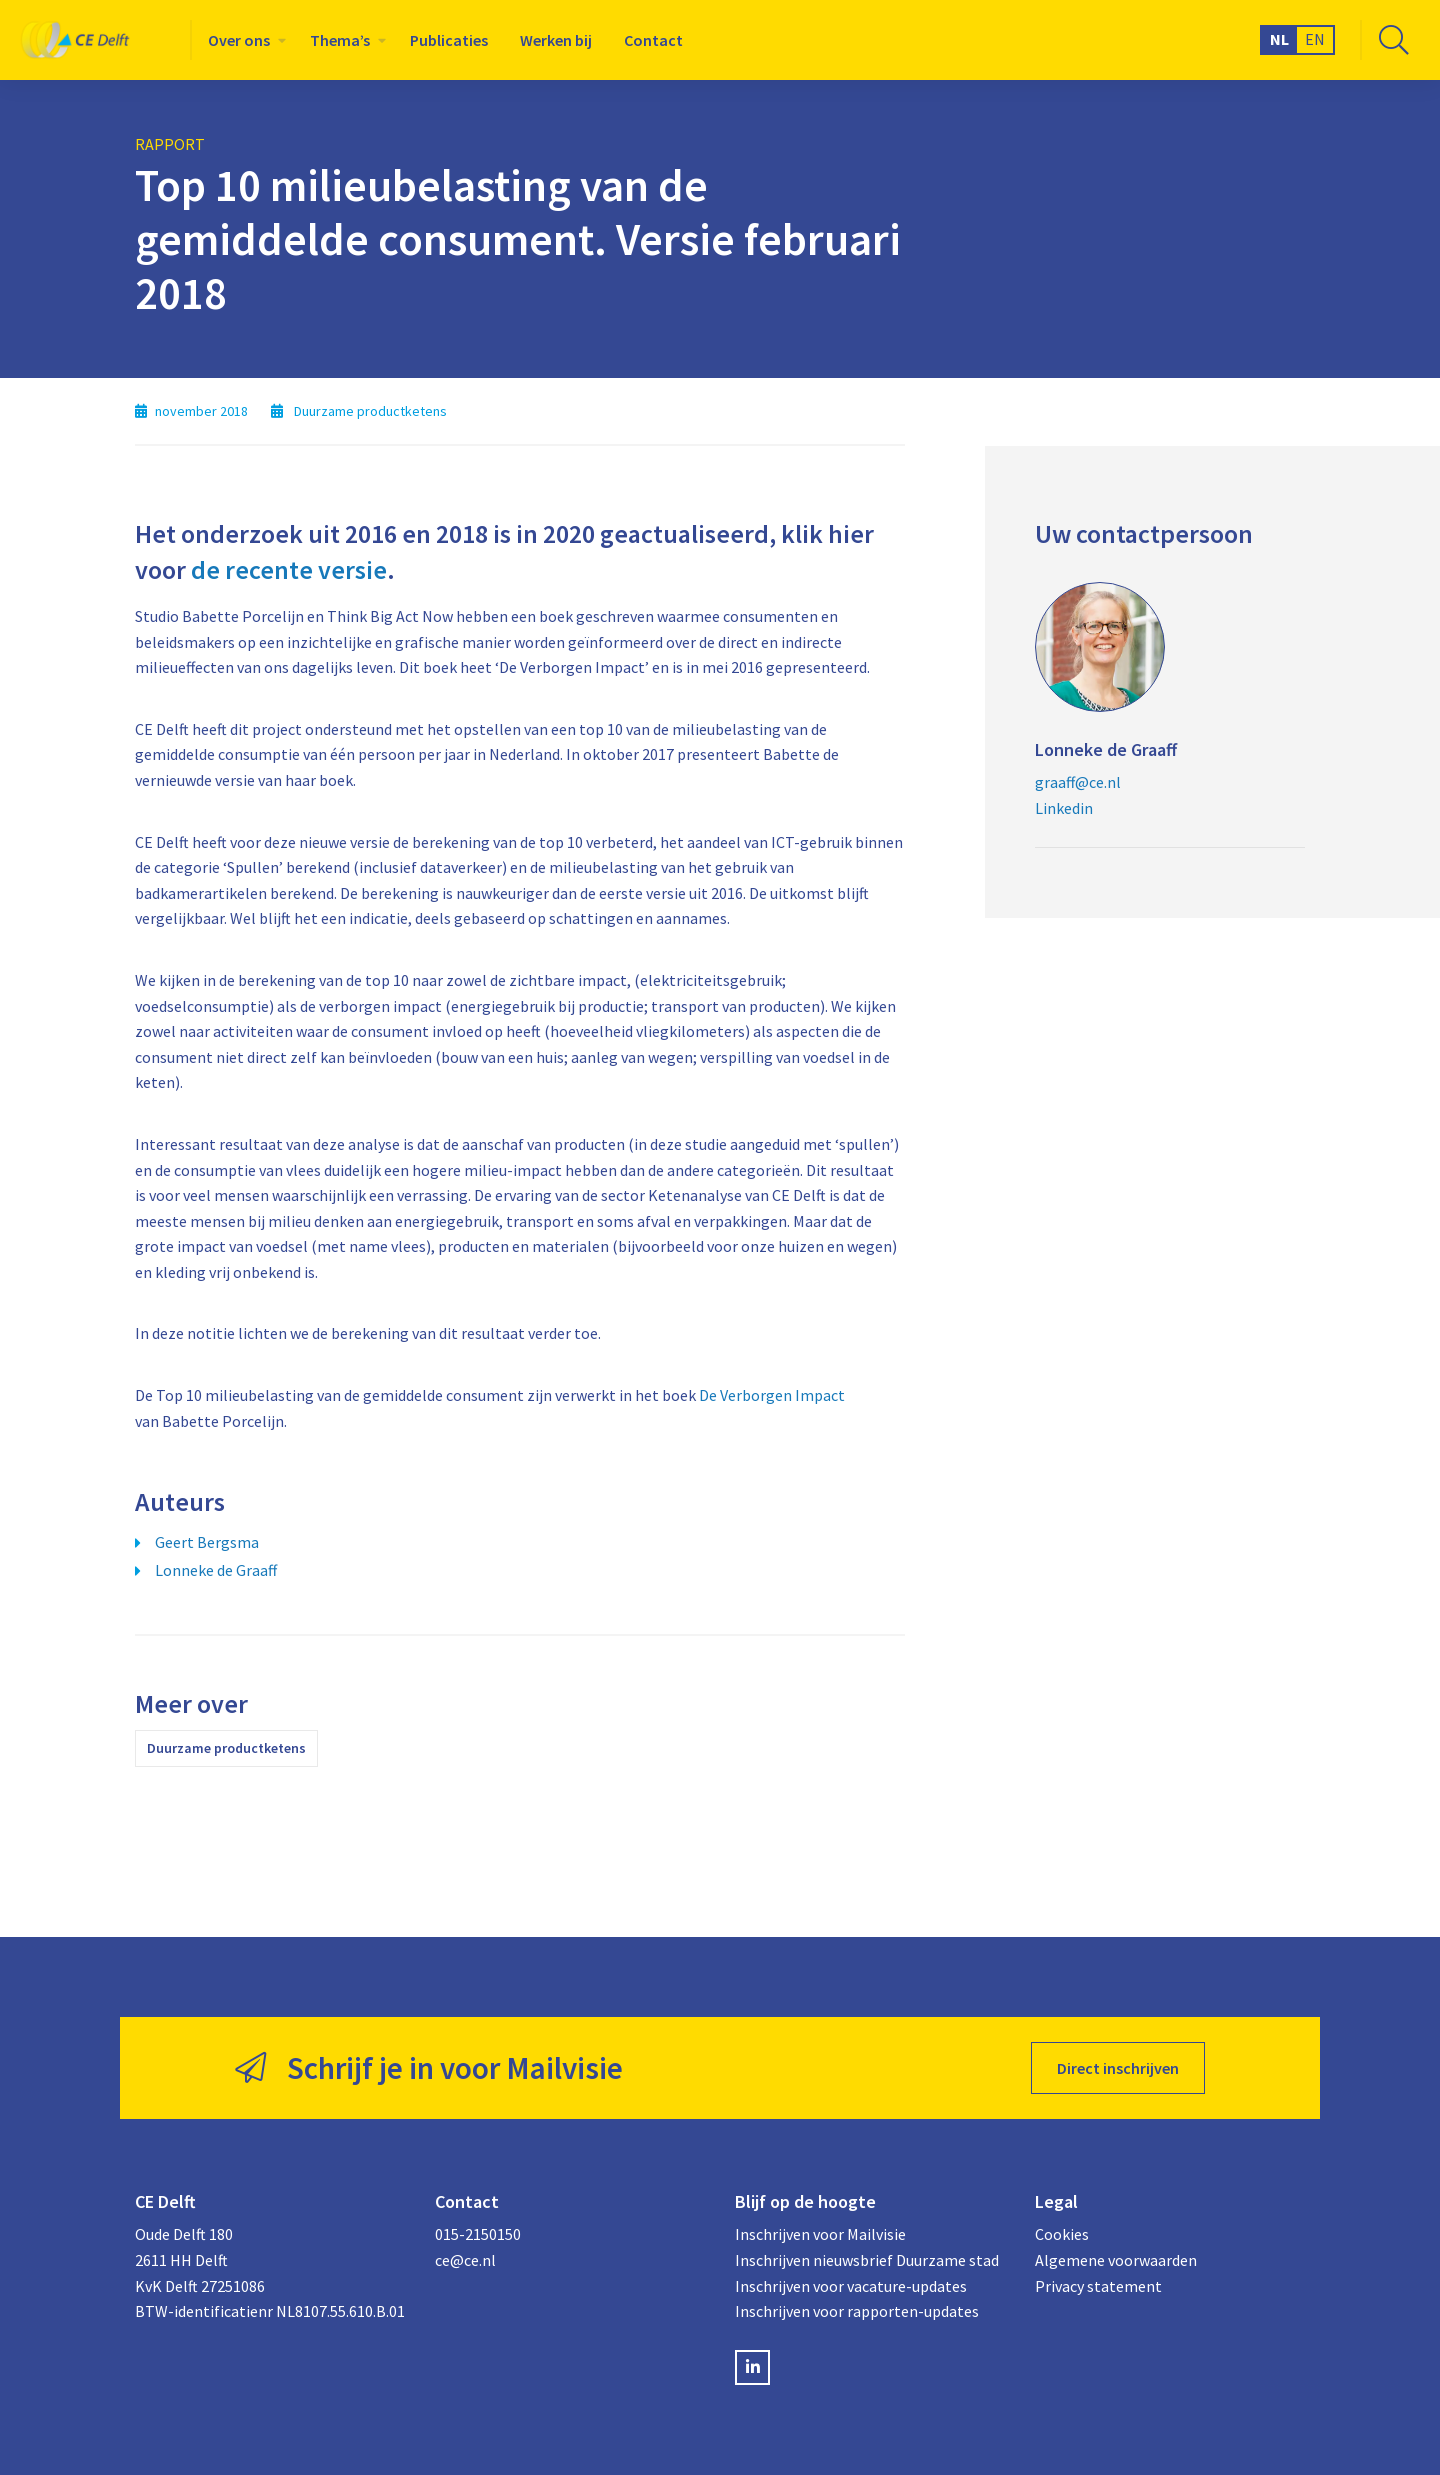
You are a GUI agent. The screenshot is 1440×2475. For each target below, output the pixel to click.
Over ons (239, 40)
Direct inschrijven (1118, 2068)
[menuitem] (243, 40)
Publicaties (449, 40)
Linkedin (1064, 808)
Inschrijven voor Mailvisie (820, 2234)
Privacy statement (1098, 2286)
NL (1279, 39)
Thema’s (340, 40)
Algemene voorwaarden (1116, 2260)
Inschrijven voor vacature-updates (851, 2286)
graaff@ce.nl (1078, 782)
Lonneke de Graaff (216, 1570)
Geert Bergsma (207, 1542)
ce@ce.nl (465, 2260)
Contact (653, 40)
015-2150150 (478, 2234)
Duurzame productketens (226, 1748)
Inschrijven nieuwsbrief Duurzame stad (867, 2260)
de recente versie (289, 569)
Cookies (1062, 2234)
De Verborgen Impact (772, 1395)
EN (1315, 39)
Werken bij (556, 40)
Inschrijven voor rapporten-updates (857, 2311)
